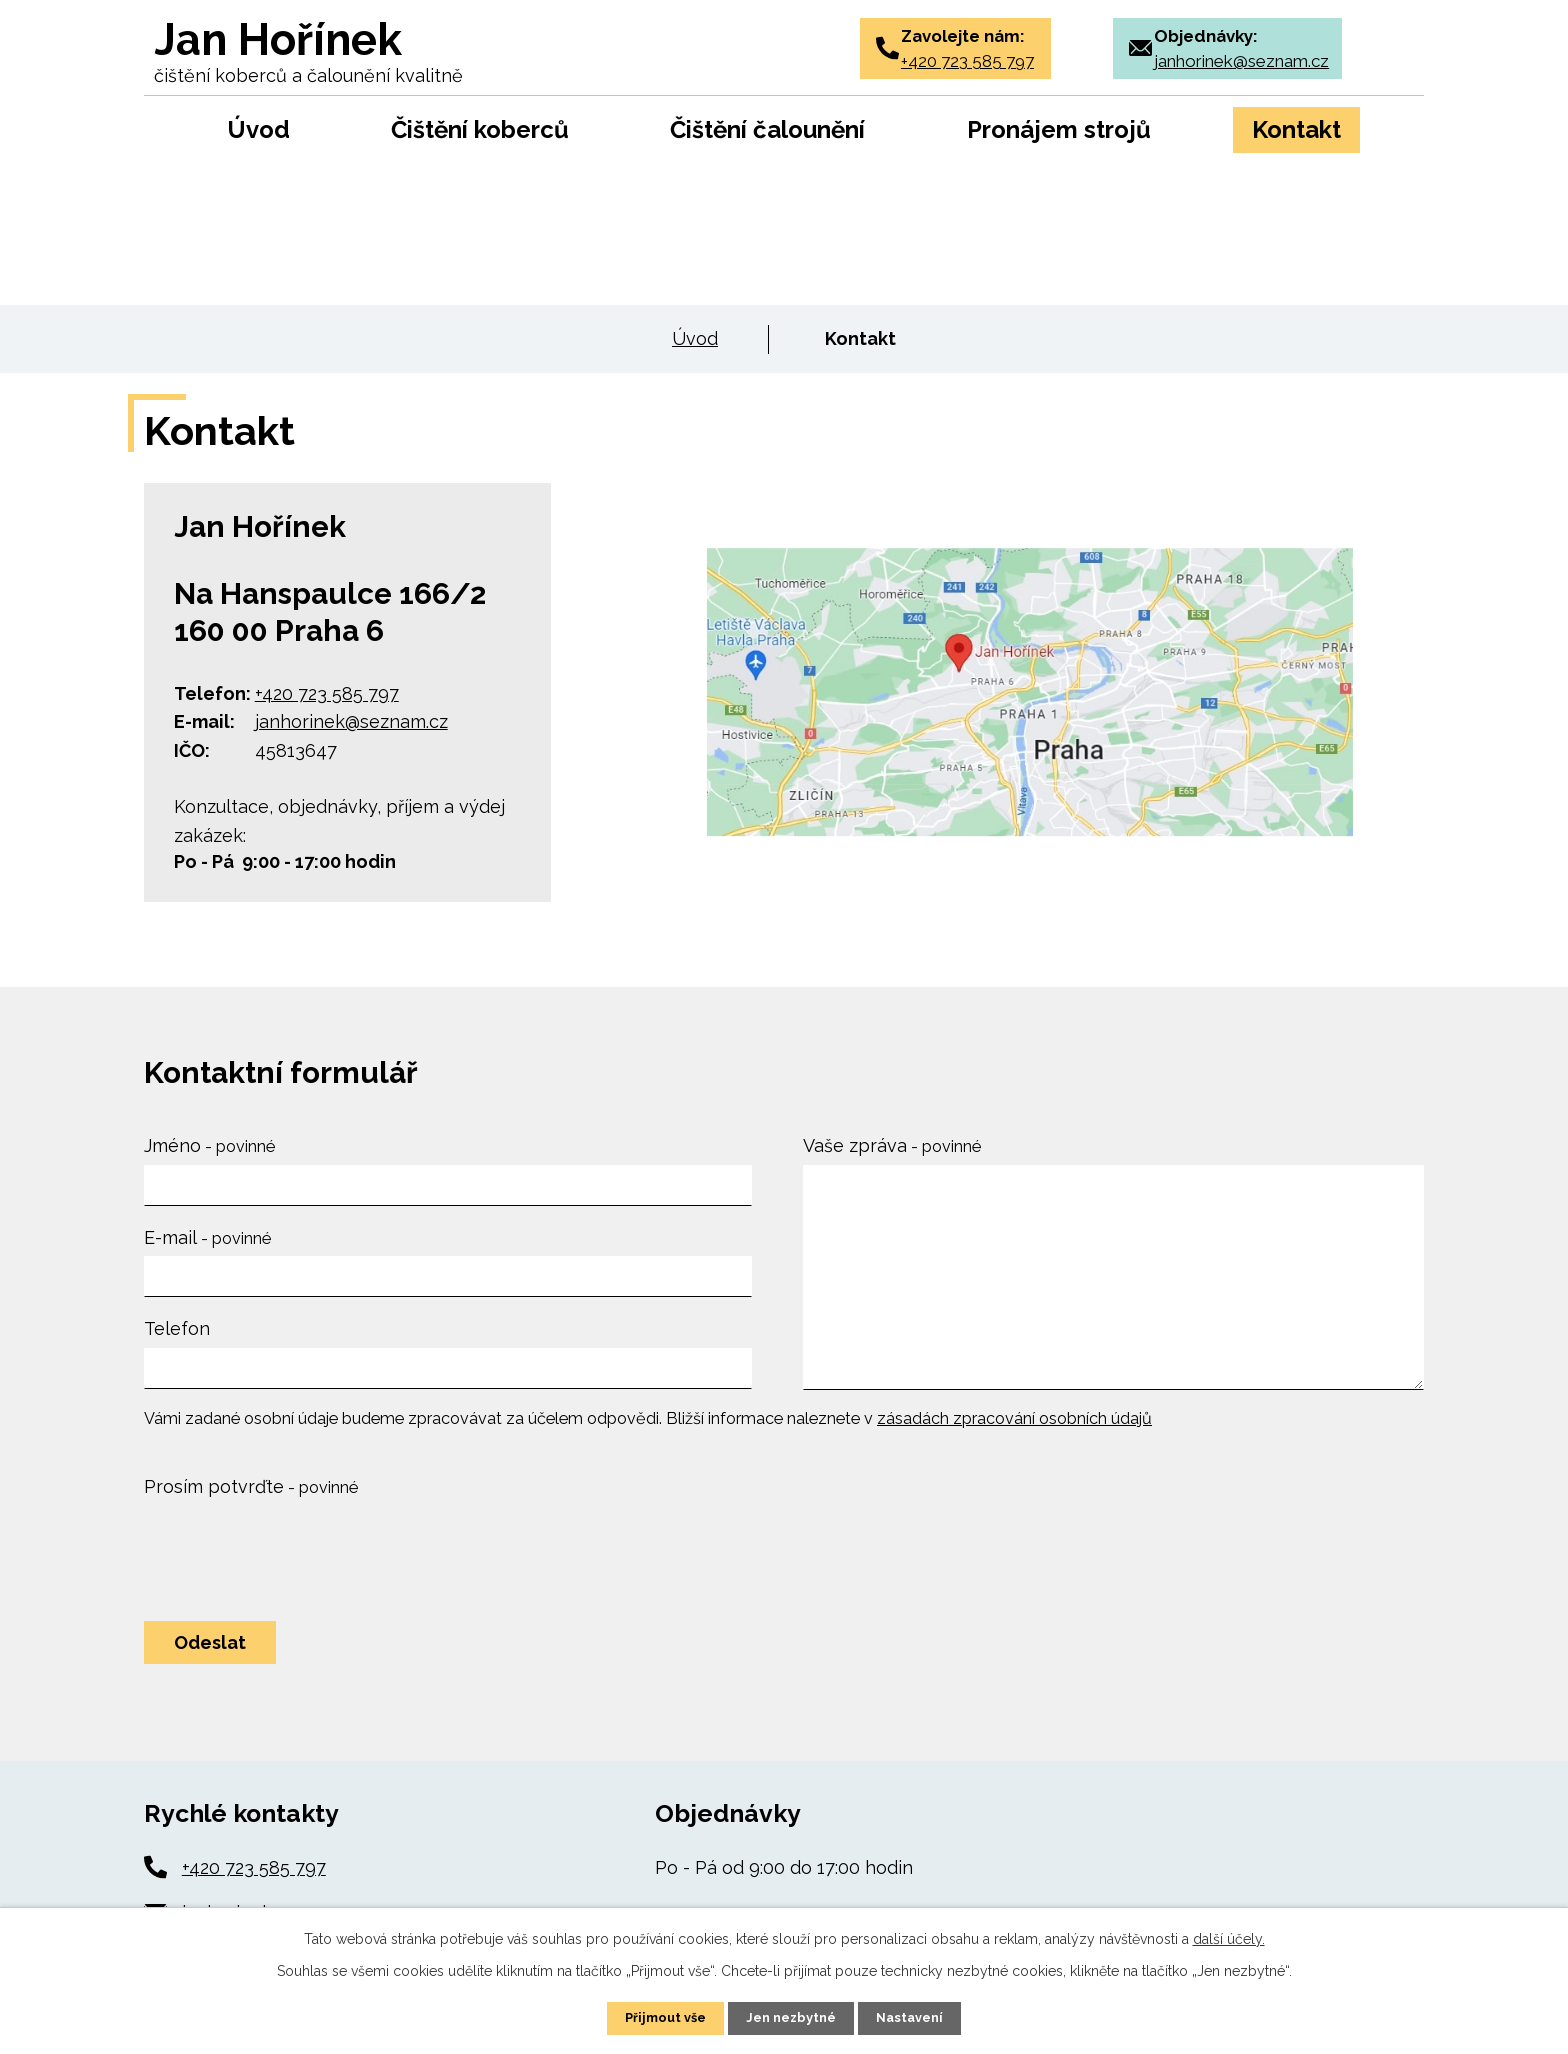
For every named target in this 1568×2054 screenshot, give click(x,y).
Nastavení (917, 2017)
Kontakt (1296, 129)
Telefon (177, 1328)
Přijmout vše (659, 2017)
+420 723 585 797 (327, 693)
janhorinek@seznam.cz (351, 721)
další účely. (1229, 1937)
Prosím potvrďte (251, 1486)
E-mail (207, 1237)
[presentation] (296, 1553)
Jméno (209, 1145)
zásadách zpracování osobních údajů (1014, 1418)
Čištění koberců (480, 129)
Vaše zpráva (892, 1145)
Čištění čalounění (767, 129)
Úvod (258, 129)
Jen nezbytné (792, 2017)
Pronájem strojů (1059, 129)
